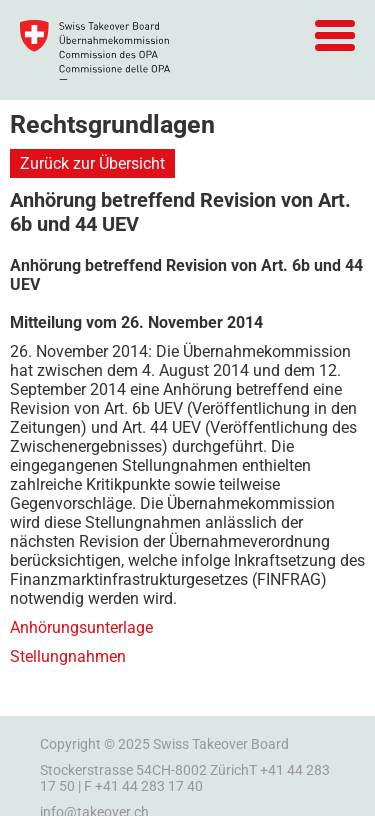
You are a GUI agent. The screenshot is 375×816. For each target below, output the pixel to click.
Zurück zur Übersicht (92, 163)
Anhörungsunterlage (81, 627)
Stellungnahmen (68, 656)
